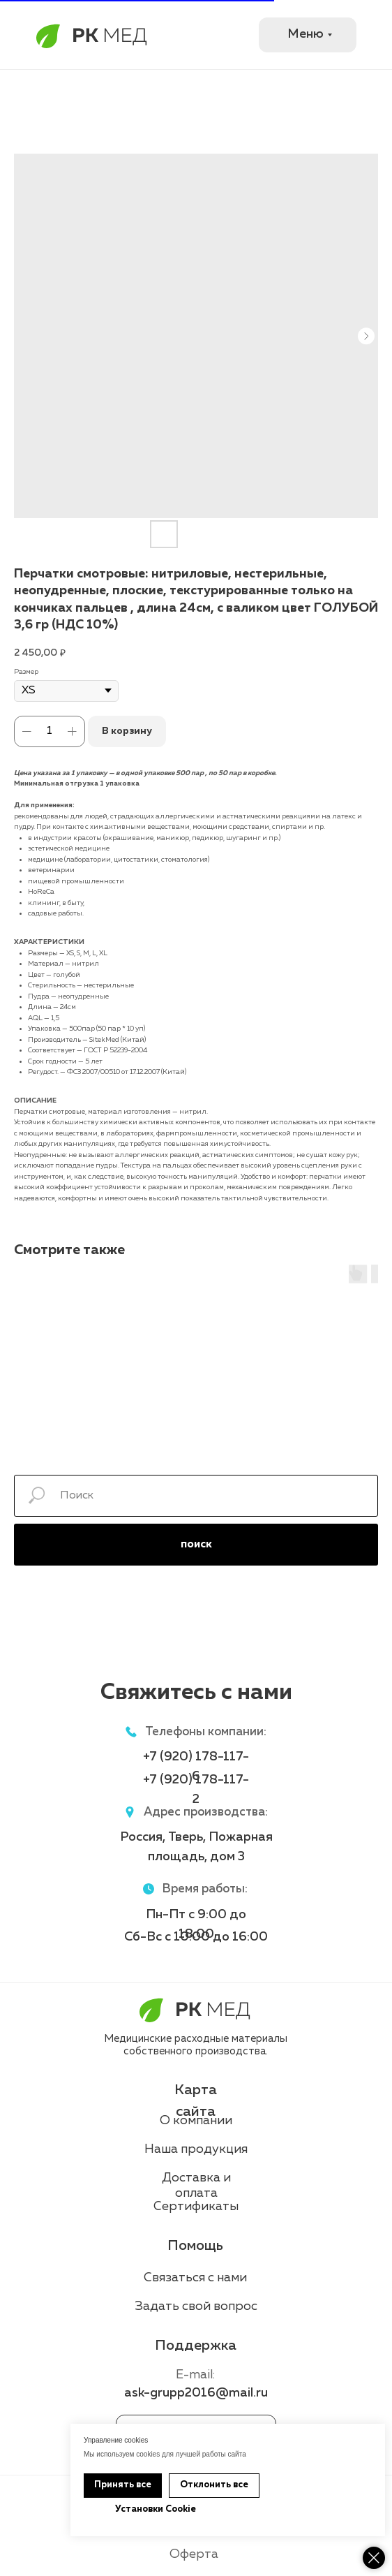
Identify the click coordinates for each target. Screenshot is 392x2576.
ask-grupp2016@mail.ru (196, 2393)
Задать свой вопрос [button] (196, 2306)
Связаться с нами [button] (195, 2278)
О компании (196, 2120)
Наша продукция (196, 2149)
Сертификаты (196, 2206)
